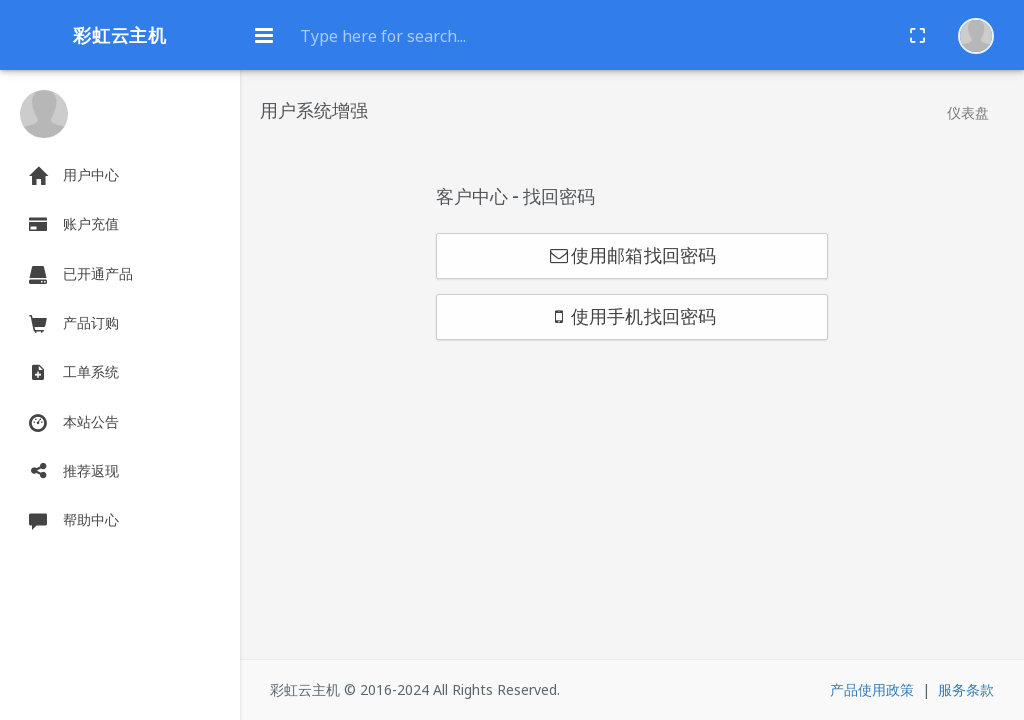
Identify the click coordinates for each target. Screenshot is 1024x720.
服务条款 (966, 689)
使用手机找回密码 (632, 317)
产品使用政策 (872, 689)
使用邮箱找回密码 (632, 256)
